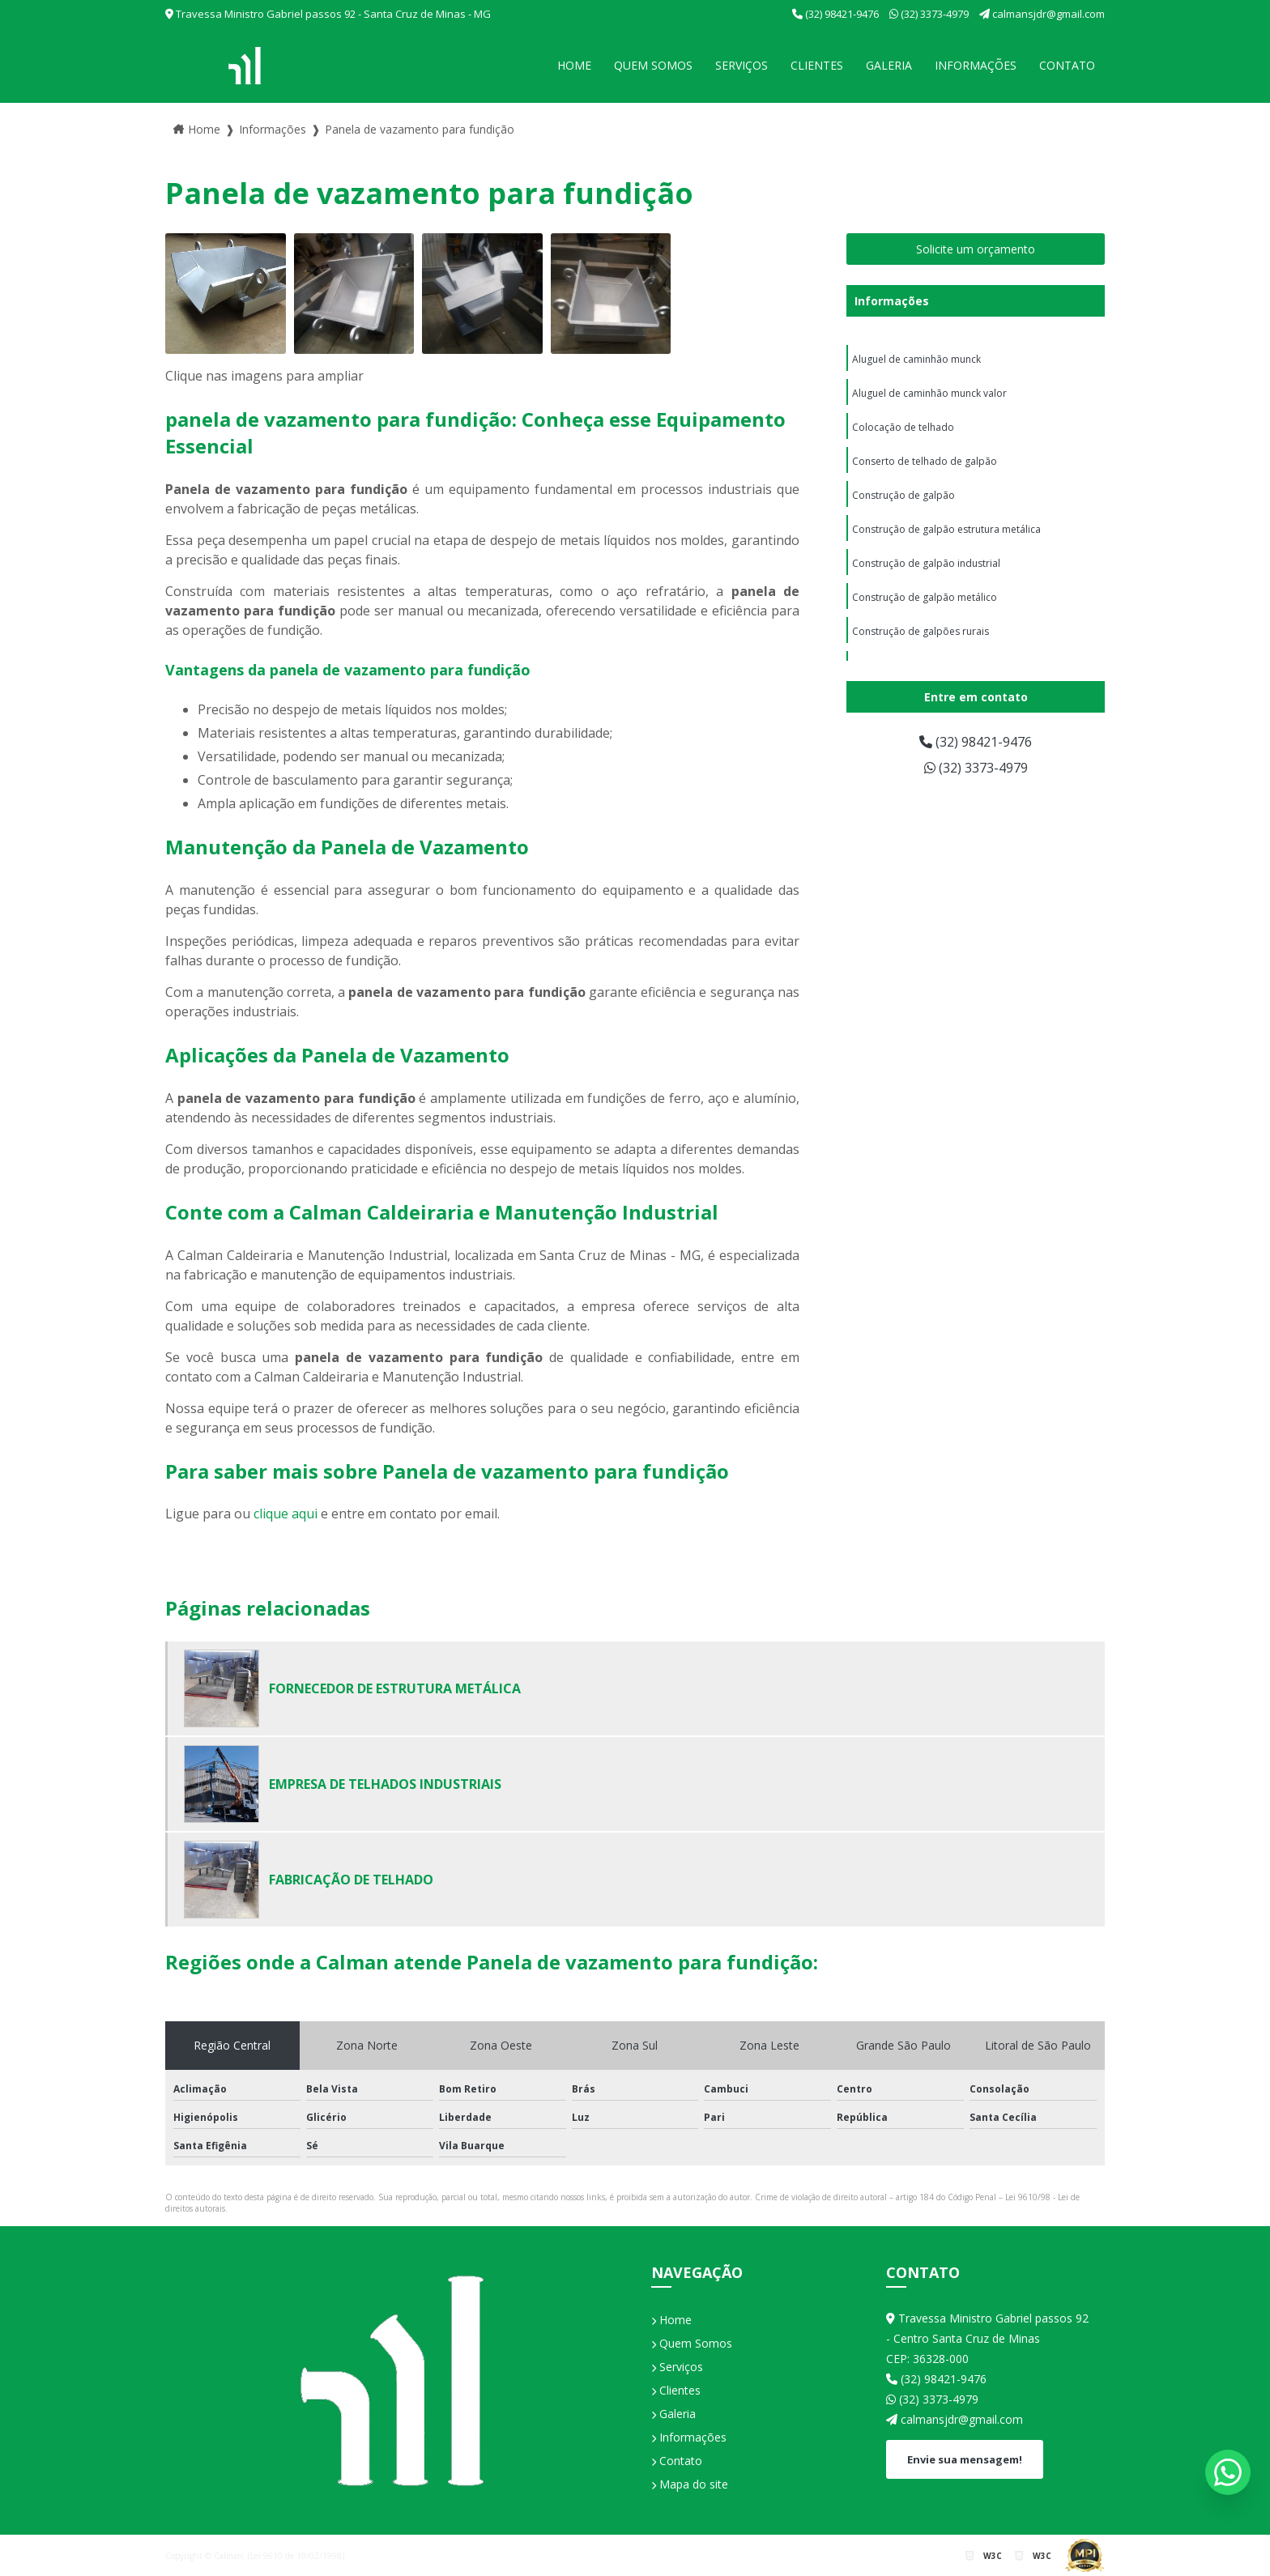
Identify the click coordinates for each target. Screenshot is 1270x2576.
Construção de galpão (903, 495)
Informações (975, 65)
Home (574, 65)
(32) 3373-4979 (930, 13)
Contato (1067, 65)
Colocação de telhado (903, 427)
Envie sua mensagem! (964, 2459)
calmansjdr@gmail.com (1042, 13)
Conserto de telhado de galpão (924, 461)
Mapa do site (689, 2484)
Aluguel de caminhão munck (916, 359)
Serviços (741, 65)
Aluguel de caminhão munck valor (929, 393)
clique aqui (286, 1513)
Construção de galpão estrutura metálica (946, 529)
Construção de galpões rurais (920, 631)
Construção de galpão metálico (924, 597)
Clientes (817, 65)
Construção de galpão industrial (926, 563)
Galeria (889, 65)
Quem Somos (653, 65)
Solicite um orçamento (975, 249)
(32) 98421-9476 (836, 13)
